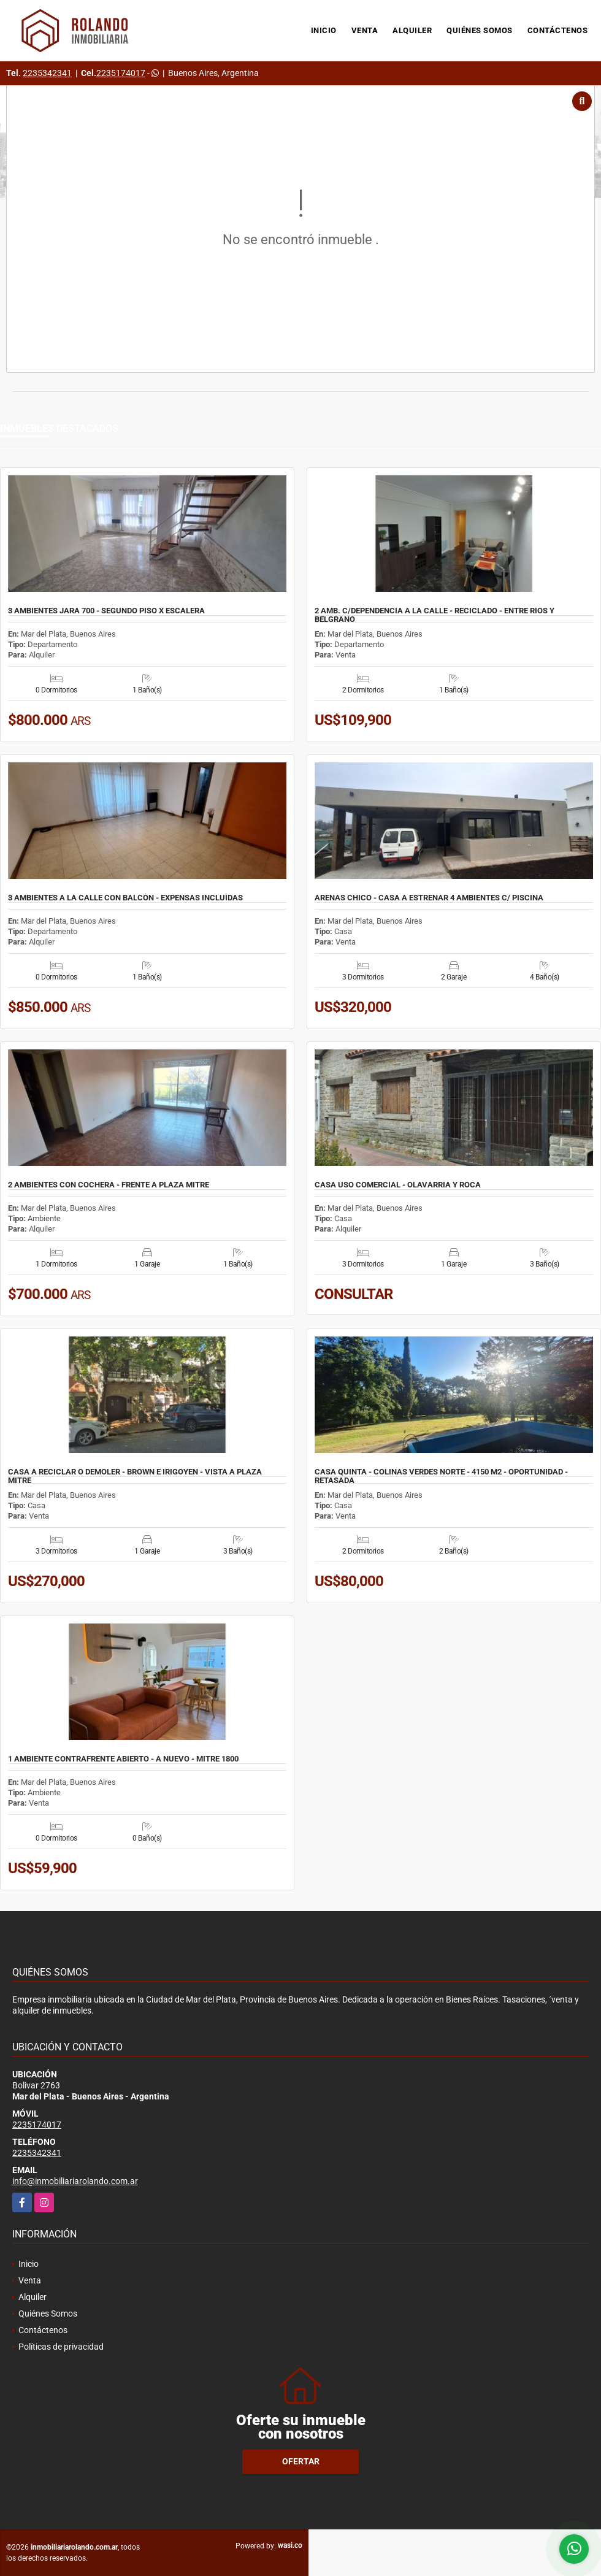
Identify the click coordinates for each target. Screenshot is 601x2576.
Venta (364, 30)
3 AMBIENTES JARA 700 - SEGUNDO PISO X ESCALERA (106, 611)
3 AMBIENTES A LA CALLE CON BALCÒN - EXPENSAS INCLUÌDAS (125, 898)
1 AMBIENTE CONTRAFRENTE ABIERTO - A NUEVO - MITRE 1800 (123, 1759)
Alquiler (412, 30)
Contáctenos (557, 30)
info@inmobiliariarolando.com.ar (75, 2181)
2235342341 (47, 73)
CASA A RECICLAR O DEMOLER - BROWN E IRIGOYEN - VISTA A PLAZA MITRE (135, 1476)
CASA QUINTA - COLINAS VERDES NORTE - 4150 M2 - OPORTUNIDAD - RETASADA (441, 1476)
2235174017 (120, 73)
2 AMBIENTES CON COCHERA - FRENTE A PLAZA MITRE (108, 1185)
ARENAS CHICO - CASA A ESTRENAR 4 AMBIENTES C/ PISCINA (429, 898)
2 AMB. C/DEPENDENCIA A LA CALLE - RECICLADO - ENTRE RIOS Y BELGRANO (434, 615)
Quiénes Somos (479, 30)
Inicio (324, 30)
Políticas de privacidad (61, 2347)
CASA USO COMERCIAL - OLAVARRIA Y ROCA (398, 1185)
